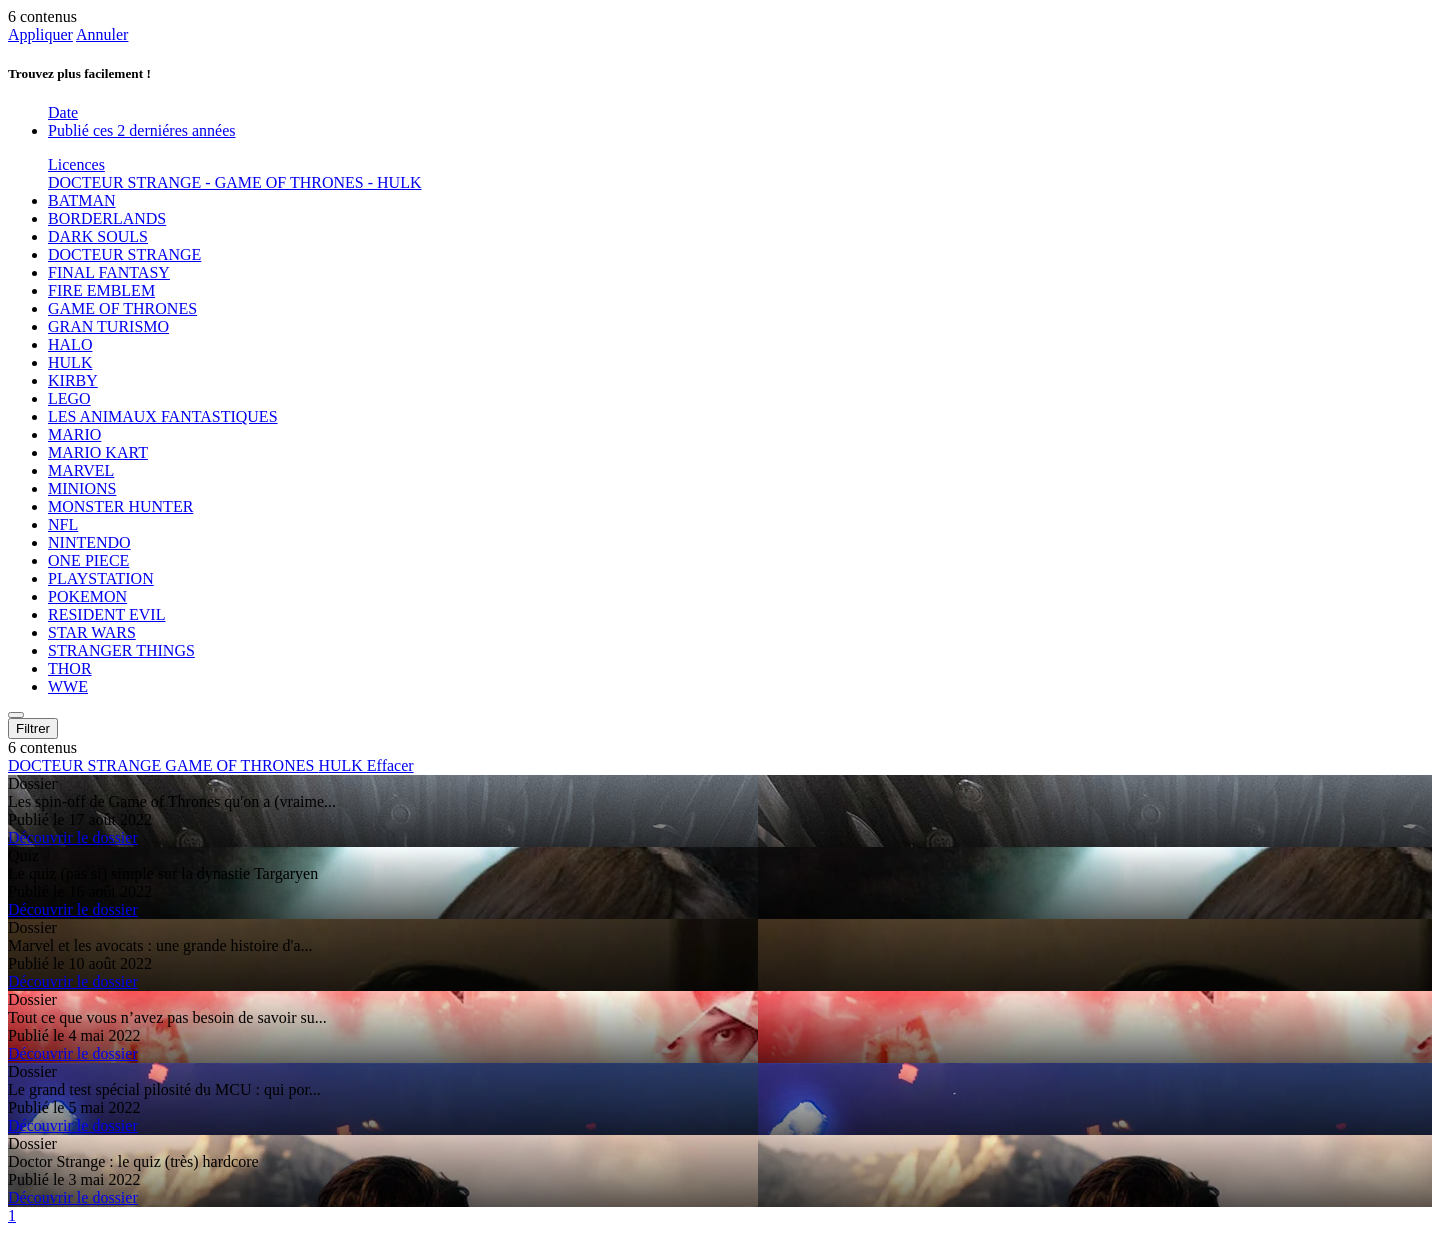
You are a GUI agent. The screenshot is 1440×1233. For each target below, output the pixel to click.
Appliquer (40, 34)
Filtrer (33, 728)
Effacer (390, 765)
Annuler (102, 34)
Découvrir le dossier (73, 837)
